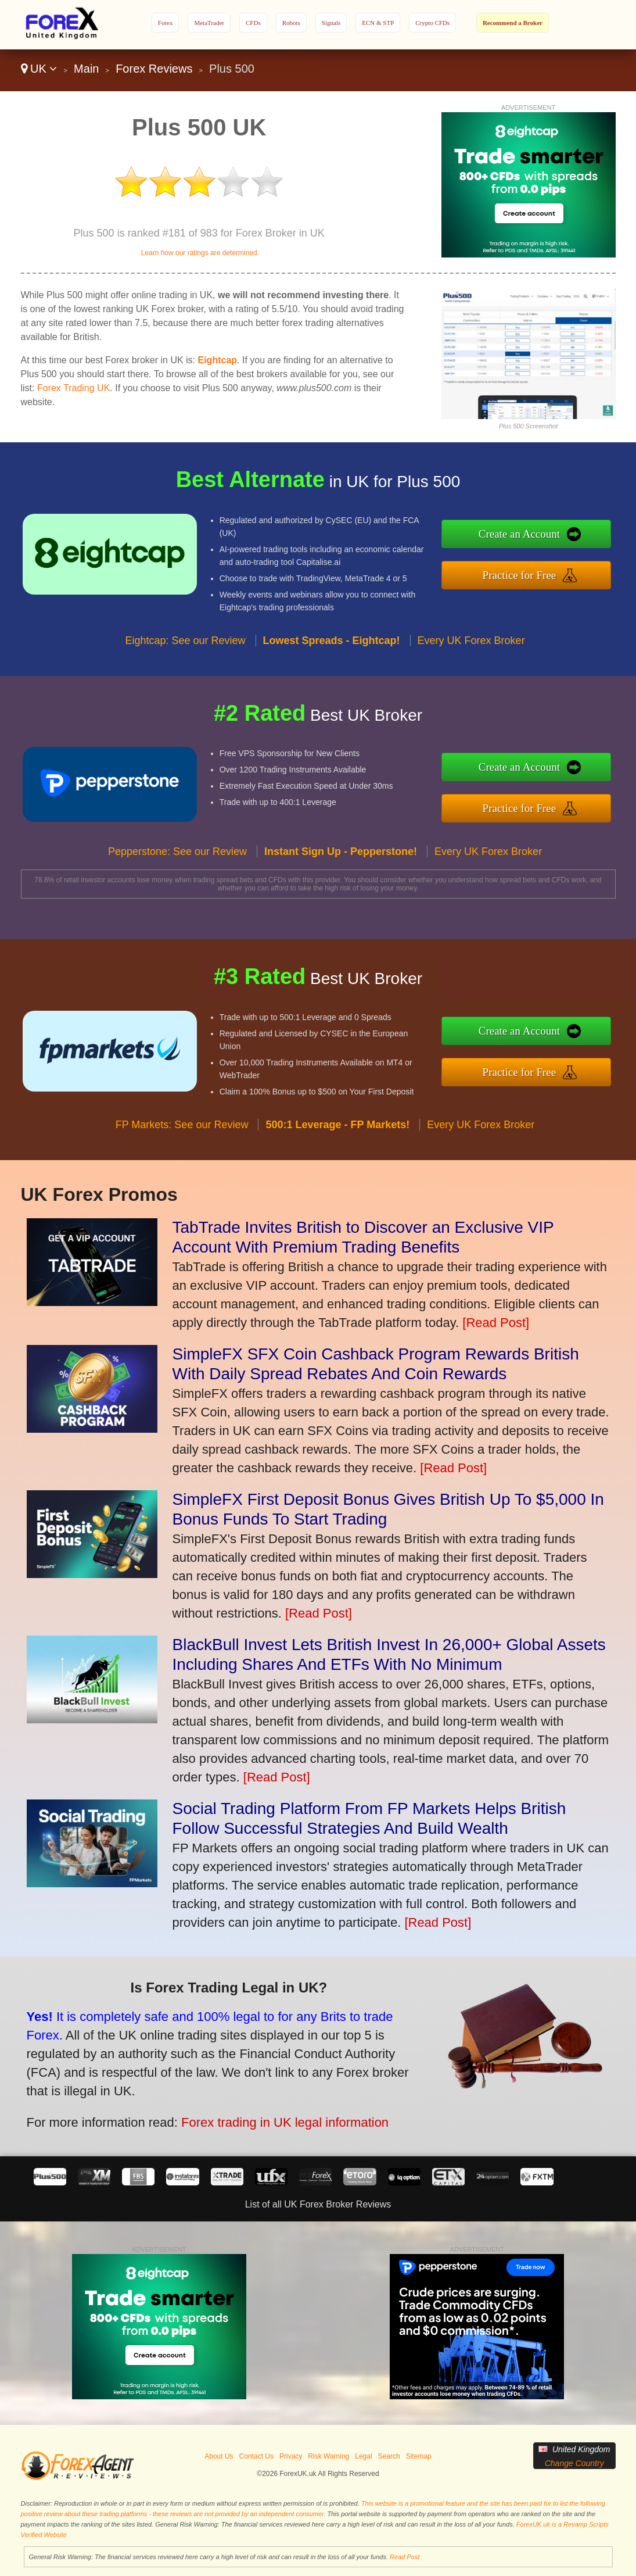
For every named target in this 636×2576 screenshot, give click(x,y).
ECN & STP (378, 22)
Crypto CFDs (432, 22)
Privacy (290, 2456)
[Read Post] (495, 1322)
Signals (331, 22)
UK (39, 68)
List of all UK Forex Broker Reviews (318, 2204)
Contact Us (256, 2456)
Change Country (574, 2463)
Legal (363, 2456)
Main (86, 68)
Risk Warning (328, 2456)
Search (389, 2456)
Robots (291, 22)
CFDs (253, 22)
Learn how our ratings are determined (199, 253)
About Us (218, 2456)
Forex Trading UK (73, 388)
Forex (165, 22)
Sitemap (419, 2456)
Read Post (404, 2556)
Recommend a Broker (512, 22)
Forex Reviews (154, 68)
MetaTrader (209, 22)
